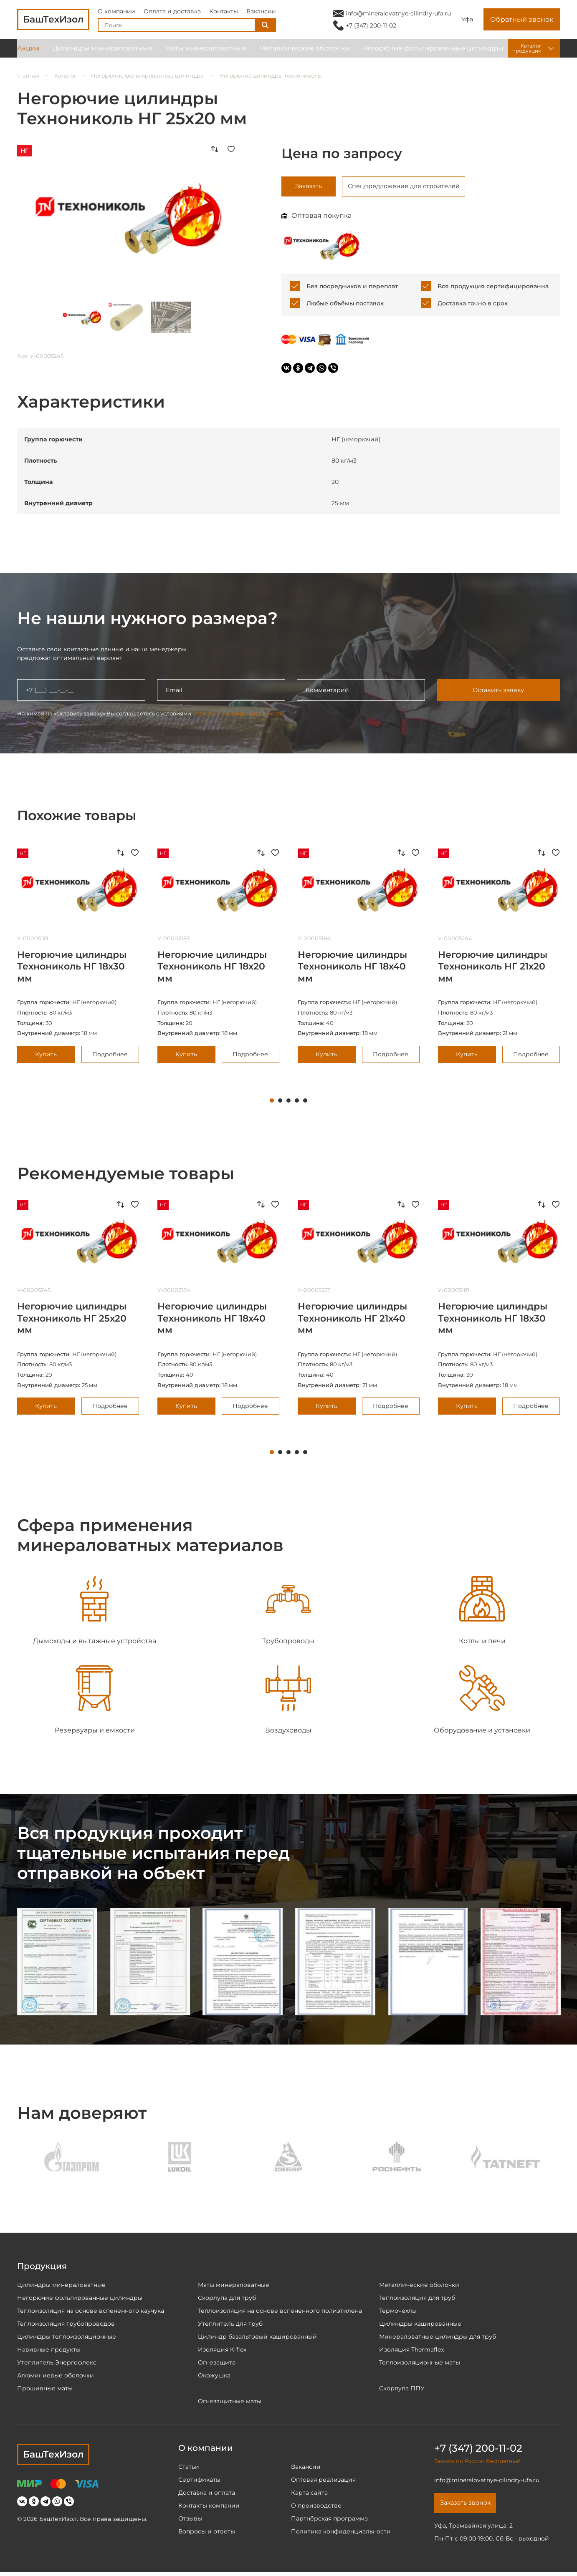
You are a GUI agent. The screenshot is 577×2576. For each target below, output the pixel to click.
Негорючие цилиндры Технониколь (270, 75)
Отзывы (190, 2520)
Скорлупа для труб (227, 2299)
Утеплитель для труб (230, 2325)
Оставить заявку (497, 692)
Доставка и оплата (206, 2494)
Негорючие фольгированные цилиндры (433, 54)
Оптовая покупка (321, 218)
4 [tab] (297, 1102)
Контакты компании (209, 2507)
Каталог (65, 75)
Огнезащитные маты (229, 2403)
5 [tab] (305, 1102)
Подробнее (110, 1056)
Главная (28, 75)
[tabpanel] (78, 958)
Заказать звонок (469, 2506)
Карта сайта (309, 2494)
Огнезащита (216, 2364)
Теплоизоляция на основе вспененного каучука (90, 2312)
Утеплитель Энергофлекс (56, 2364)
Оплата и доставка (172, 14)
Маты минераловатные (205, 54)
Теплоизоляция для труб (417, 2299)
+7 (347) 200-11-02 (371, 28)
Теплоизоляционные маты (419, 2364)
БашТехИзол (53, 2456)
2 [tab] (280, 1102)
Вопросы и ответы (206, 2533)
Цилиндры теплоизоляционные (66, 2338)
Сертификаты (199, 2481)
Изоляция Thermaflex (411, 2351)
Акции (28, 54)
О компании (116, 14)
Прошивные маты (45, 2390)
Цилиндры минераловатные (102, 54)
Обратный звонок (521, 23)
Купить (46, 1056)
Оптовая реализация (323, 2481)
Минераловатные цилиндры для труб (437, 2338)
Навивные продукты (49, 2351)
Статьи (188, 2468)
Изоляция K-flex (222, 2351)
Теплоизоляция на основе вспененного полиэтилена (280, 2312)
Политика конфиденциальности (341, 2533)
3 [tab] (288, 1102)
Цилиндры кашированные (420, 2325)
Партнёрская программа (329, 2520)
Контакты (223, 14)
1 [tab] (272, 1102)
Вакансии (261, 14)
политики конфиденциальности (237, 715)
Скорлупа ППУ (402, 2390)
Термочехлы (398, 2312)
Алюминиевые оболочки (55, 2377)
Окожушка (214, 2377)
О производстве (316, 2507)
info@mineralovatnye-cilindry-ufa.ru (398, 16)
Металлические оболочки (304, 54)
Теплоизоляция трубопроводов (66, 2325)
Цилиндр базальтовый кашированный (257, 2338)
